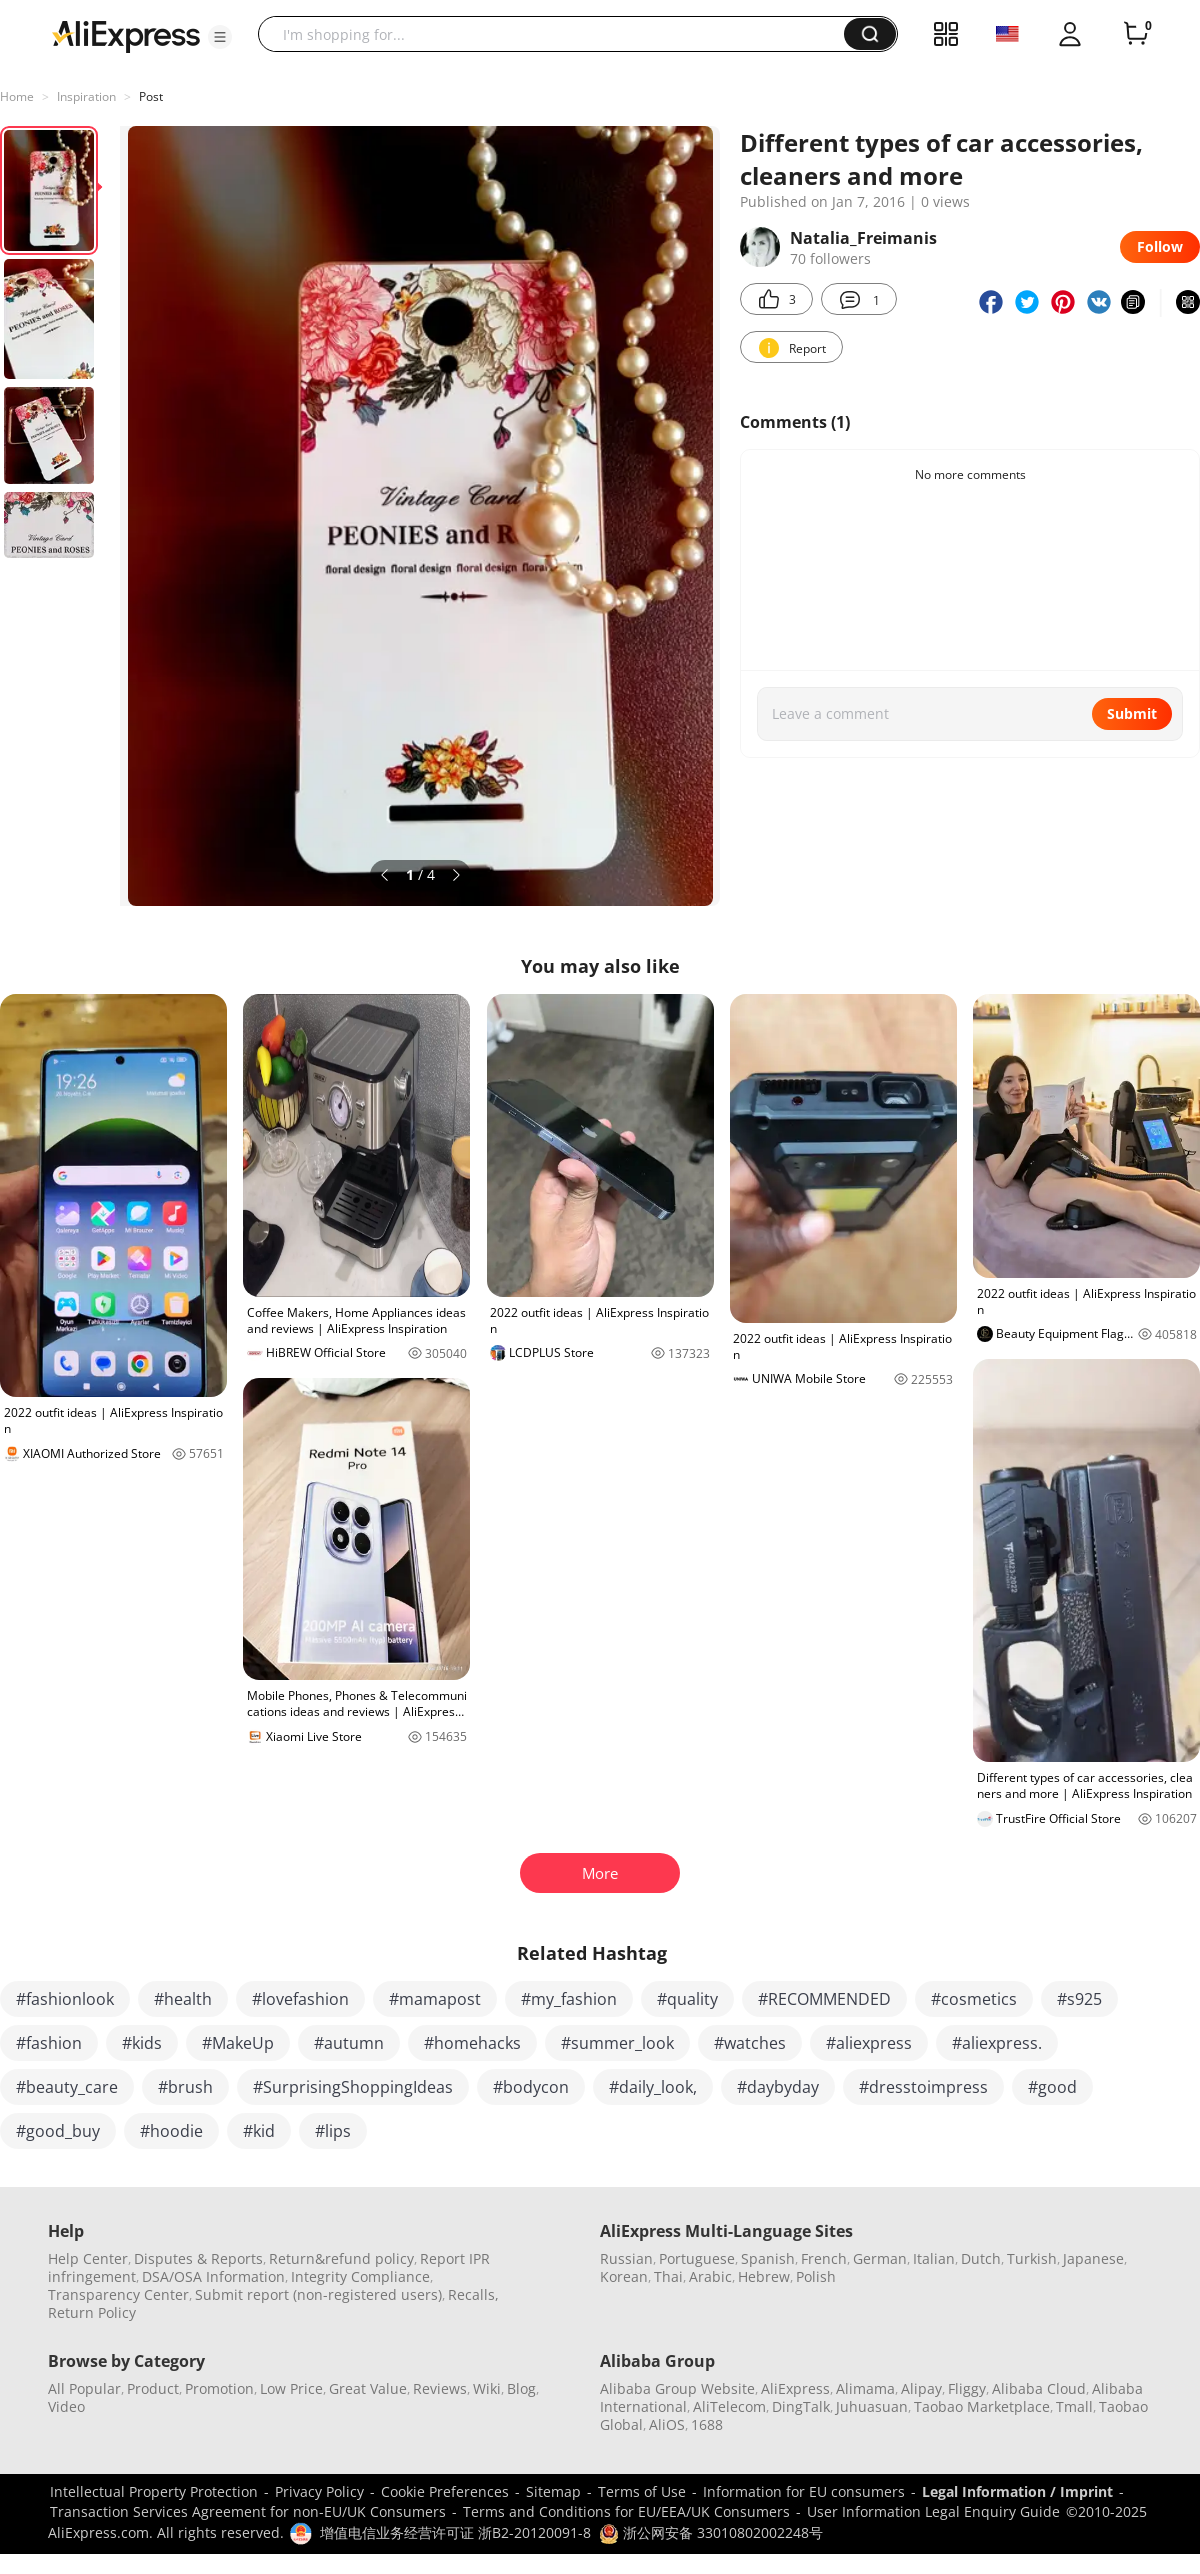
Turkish (1032, 2258)
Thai (668, 2276)
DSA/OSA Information (213, 2276)
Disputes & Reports (198, 2258)
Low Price (291, 2388)
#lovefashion (300, 1999)
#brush (185, 2087)
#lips (333, 2131)
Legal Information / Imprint (1017, 2491)
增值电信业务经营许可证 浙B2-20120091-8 (455, 2532)
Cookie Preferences (445, 2491)
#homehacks (472, 2043)
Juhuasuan (872, 2406)
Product (153, 2388)
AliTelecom (729, 2406)
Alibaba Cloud (1039, 2388)
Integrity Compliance (360, 2276)
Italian (934, 2258)
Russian (626, 2258)
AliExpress (795, 2388)
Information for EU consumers (804, 2491)
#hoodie (171, 2131)
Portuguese (697, 2258)
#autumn (349, 2043)
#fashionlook (65, 1999)
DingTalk (801, 2406)
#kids (142, 2043)
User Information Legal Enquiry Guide (933, 2511)
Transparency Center (118, 2294)
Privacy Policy (319, 2491)
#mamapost (435, 1999)
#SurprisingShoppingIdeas (353, 2087)
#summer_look (617, 2043)
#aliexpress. (997, 2043)
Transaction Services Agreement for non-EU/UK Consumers (248, 2511)
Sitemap (553, 2491)
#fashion (49, 2043)
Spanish (768, 2258)
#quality (687, 1999)
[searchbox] (558, 34)
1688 (707, 2424)
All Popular (84, 2388)
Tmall (1074, 2406)
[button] (220, 37)
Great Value (368, 2388)
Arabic (710, 2276)
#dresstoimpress (923, 2087)
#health (183, 1999)
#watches (750, 2043)
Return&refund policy (341, 2258)
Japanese (1093, 2258)
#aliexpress (869, 2043)
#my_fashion (569, 1999)
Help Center (88, 2258)
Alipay (921, 2388)
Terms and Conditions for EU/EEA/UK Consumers (626, 2511)
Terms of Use (642, 2491)
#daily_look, (653, 2087)
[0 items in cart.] (1136, 34)
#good (1052, 2087)
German (880, 2258)
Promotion (219, 2388)
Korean (624, 2276)
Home (17, 96)
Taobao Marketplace (982, 2406)
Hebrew (764, 2276)
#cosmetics (974, 1999)
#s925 (1079, 1999)
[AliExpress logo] (126, 35)
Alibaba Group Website (677, 2388)
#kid (259, 2131)
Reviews (440, 2388)
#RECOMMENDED (824, 1999)
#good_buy (58, 2131)
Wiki (487, 2388)
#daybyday (778, 2087)
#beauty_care (67, 2087)
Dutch (981, 2258)
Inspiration (86, 96)
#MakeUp (238, 2043)
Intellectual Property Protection (154, 2491)
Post (151, 96)
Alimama (865, 2388)
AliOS (667, 2424)
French (824, 2258)
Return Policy (92, 2312)
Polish (816, 2276)
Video (66, 2406)
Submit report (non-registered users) (318, 2294)
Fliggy (967, 2388)
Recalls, (473, 2294)
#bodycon (531, 2087)
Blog (521, 2388)
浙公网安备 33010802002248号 (711, 2532)
